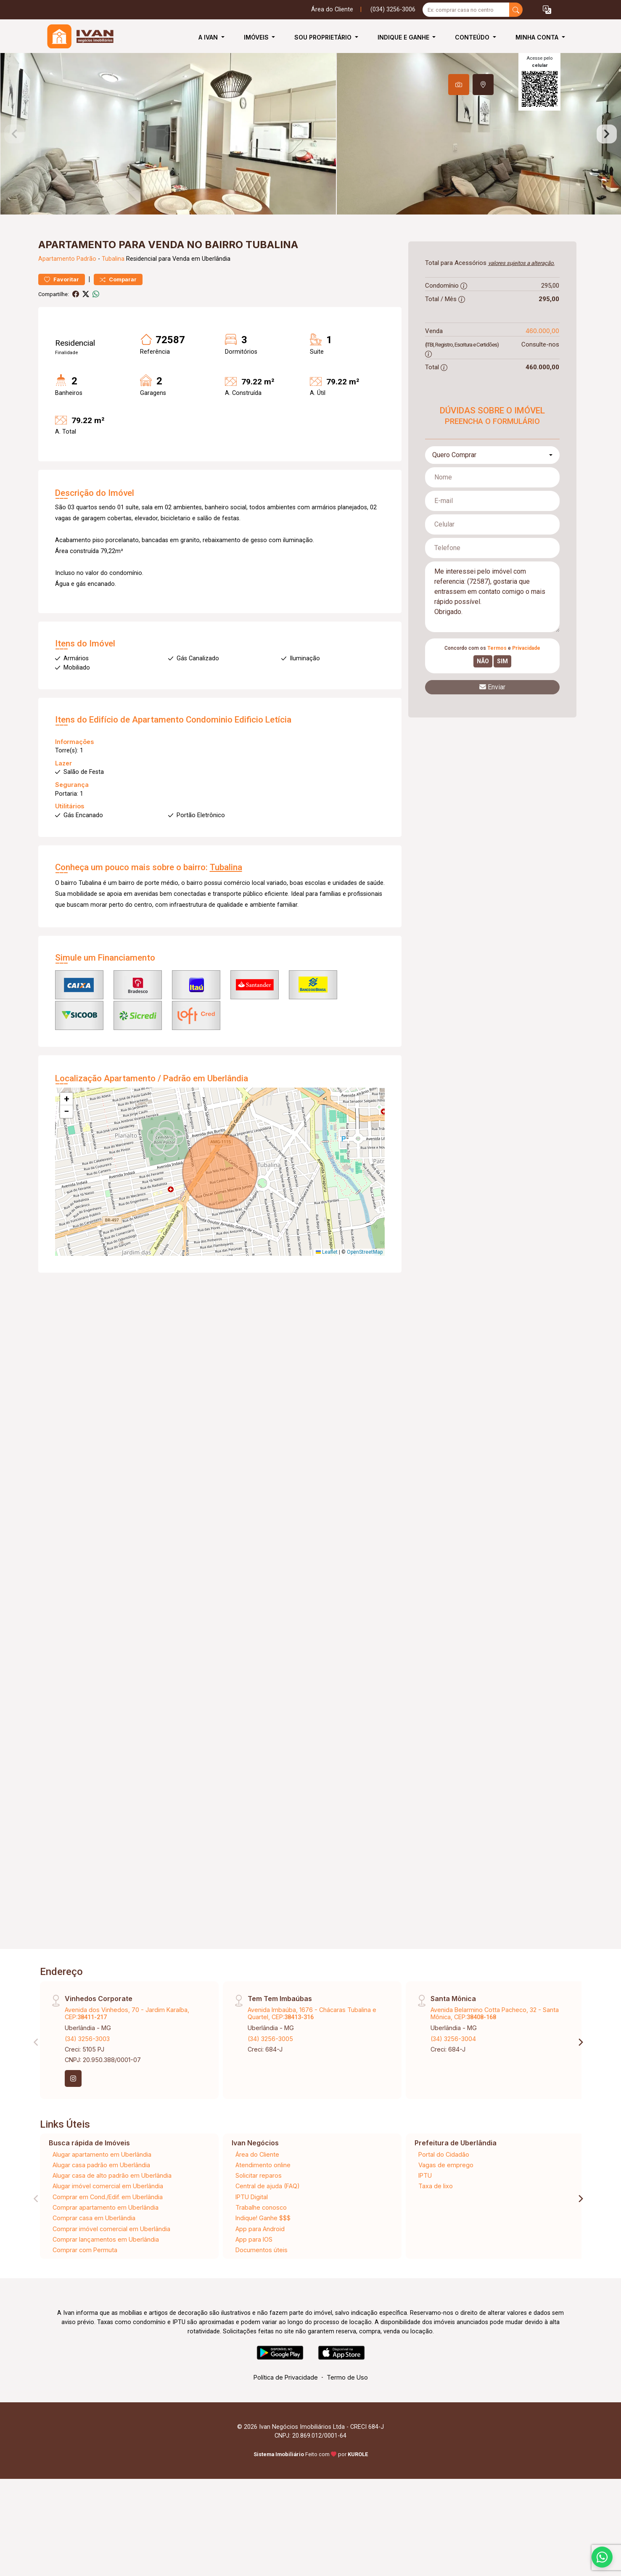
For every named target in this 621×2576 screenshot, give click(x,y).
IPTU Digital (251, 2244)
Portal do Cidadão (443, 2202)
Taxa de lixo (435, 2234)
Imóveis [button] (257, 37)
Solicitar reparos (258, 2223)
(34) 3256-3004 (453, 2086)
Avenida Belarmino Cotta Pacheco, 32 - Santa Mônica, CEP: (495, 2061)
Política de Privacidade (286, 2425)
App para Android (260, 2276)
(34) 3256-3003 (87, 2086)
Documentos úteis (261, 2298)
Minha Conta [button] (537, 37)
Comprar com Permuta (85, 2298)
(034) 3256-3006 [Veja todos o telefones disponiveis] (392, 9)
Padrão (86, 307)
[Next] (580, 2090)
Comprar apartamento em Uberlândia (106, 2255)
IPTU (425, 2223)
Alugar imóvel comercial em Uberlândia (108, 2234)
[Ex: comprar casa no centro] (466, 10)
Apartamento (56, 307)
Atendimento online (263, 2212)
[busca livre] (516, 10)
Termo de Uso (347, 2425)
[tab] (458, 84)
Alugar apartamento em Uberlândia (102, 2202)
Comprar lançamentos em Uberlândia (106, 2287)
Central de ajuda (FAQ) (267, 2234)
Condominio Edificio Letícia (238, 767)
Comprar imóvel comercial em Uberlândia (111, 2276)
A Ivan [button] (208, 37)
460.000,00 (542, 379)
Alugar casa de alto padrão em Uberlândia (112, 2223)
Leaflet (327, 1300)
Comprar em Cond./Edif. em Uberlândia (108, 2244)
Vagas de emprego (445, 2212)
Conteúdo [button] (473, 37)
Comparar (118, 327)
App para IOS (253, 2287)
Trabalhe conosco (261, 2255)
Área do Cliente (332, 9)
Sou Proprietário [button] (323, 37)
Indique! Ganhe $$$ (263, 2266)
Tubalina (113, 307)
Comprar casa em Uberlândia (94, 2266)
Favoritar (61, 327)
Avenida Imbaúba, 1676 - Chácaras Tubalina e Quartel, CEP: (312, 2061)
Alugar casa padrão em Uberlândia (101, 2212)
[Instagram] (73, 2126)
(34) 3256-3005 (270, 2086)
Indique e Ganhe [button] (404, 37)
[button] (547, 10)
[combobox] (492, 503)
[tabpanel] (310, 158)
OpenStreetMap (365, 1300)
